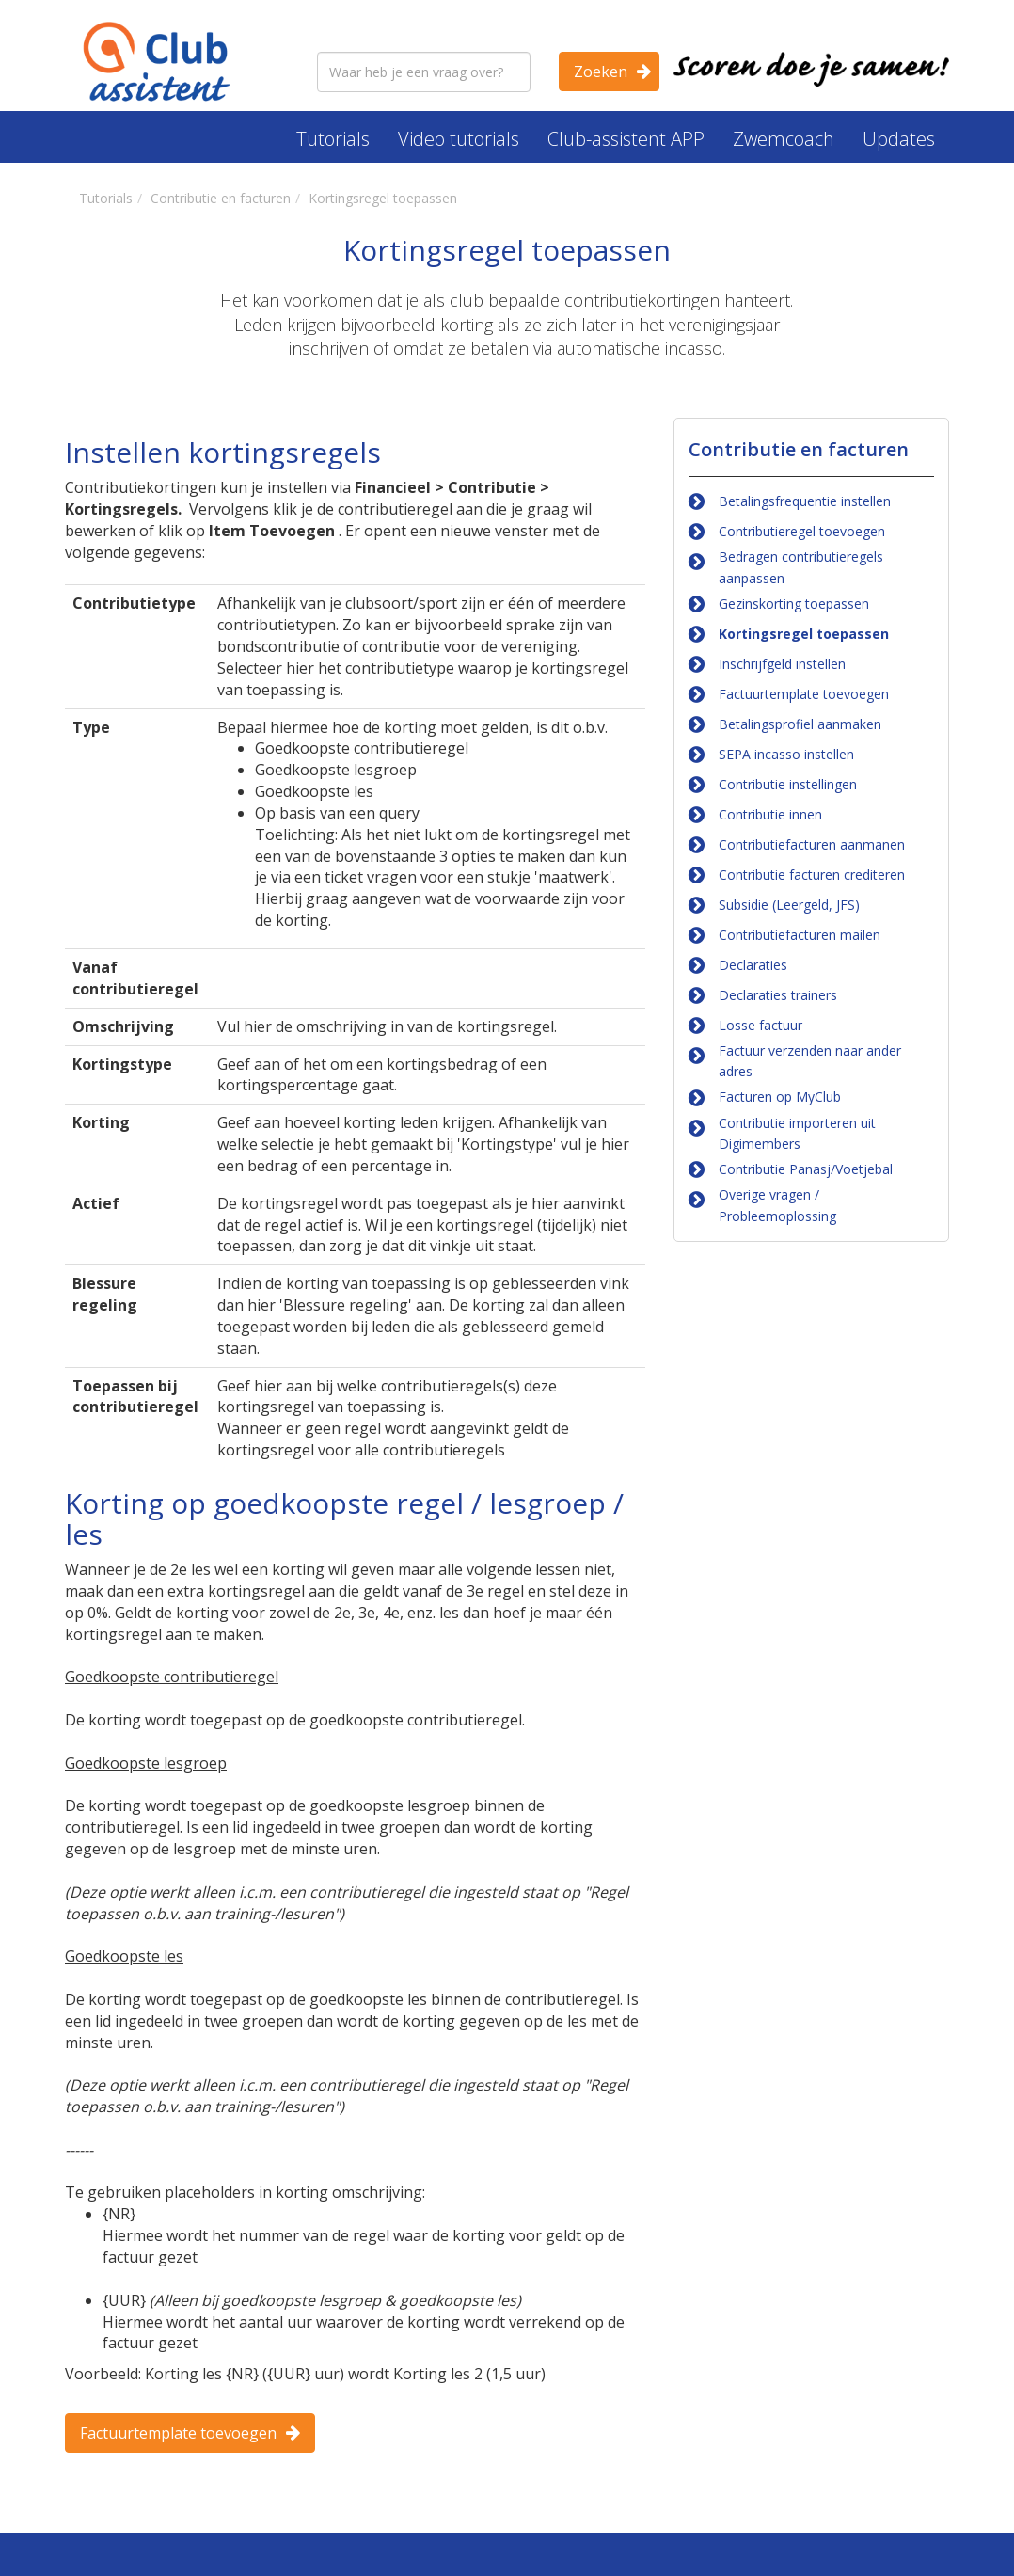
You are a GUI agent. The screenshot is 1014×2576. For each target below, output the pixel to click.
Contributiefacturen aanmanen (812, 844)
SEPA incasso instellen (786, 754)
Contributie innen (770, 814)
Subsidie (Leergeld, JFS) (789, 905)
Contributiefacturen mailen (799, 935)
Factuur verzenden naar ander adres (810, 1061)
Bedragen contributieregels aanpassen (801, 567)
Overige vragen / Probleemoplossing (777, 1204)
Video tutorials (458, 138)
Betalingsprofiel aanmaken (800, 724)
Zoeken (600, 71)
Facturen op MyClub (780, 1096)
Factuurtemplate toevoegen (178, 2433)
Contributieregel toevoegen (802, 531)
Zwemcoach (783, 138)
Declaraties (753, 965)
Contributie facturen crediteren (812, 874)
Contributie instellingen (788, 784)
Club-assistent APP (626, 138)
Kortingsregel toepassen (804, 634)
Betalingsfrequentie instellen (805, 501)
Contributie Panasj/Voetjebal (806, 1169)
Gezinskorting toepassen (794, 603)
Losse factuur (760, 1025)
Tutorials (333, 138)
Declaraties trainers (778, 995)
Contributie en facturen (799, 449)
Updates (899, 138)
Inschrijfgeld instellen (782, 664)
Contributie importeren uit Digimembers (797, 1133)
